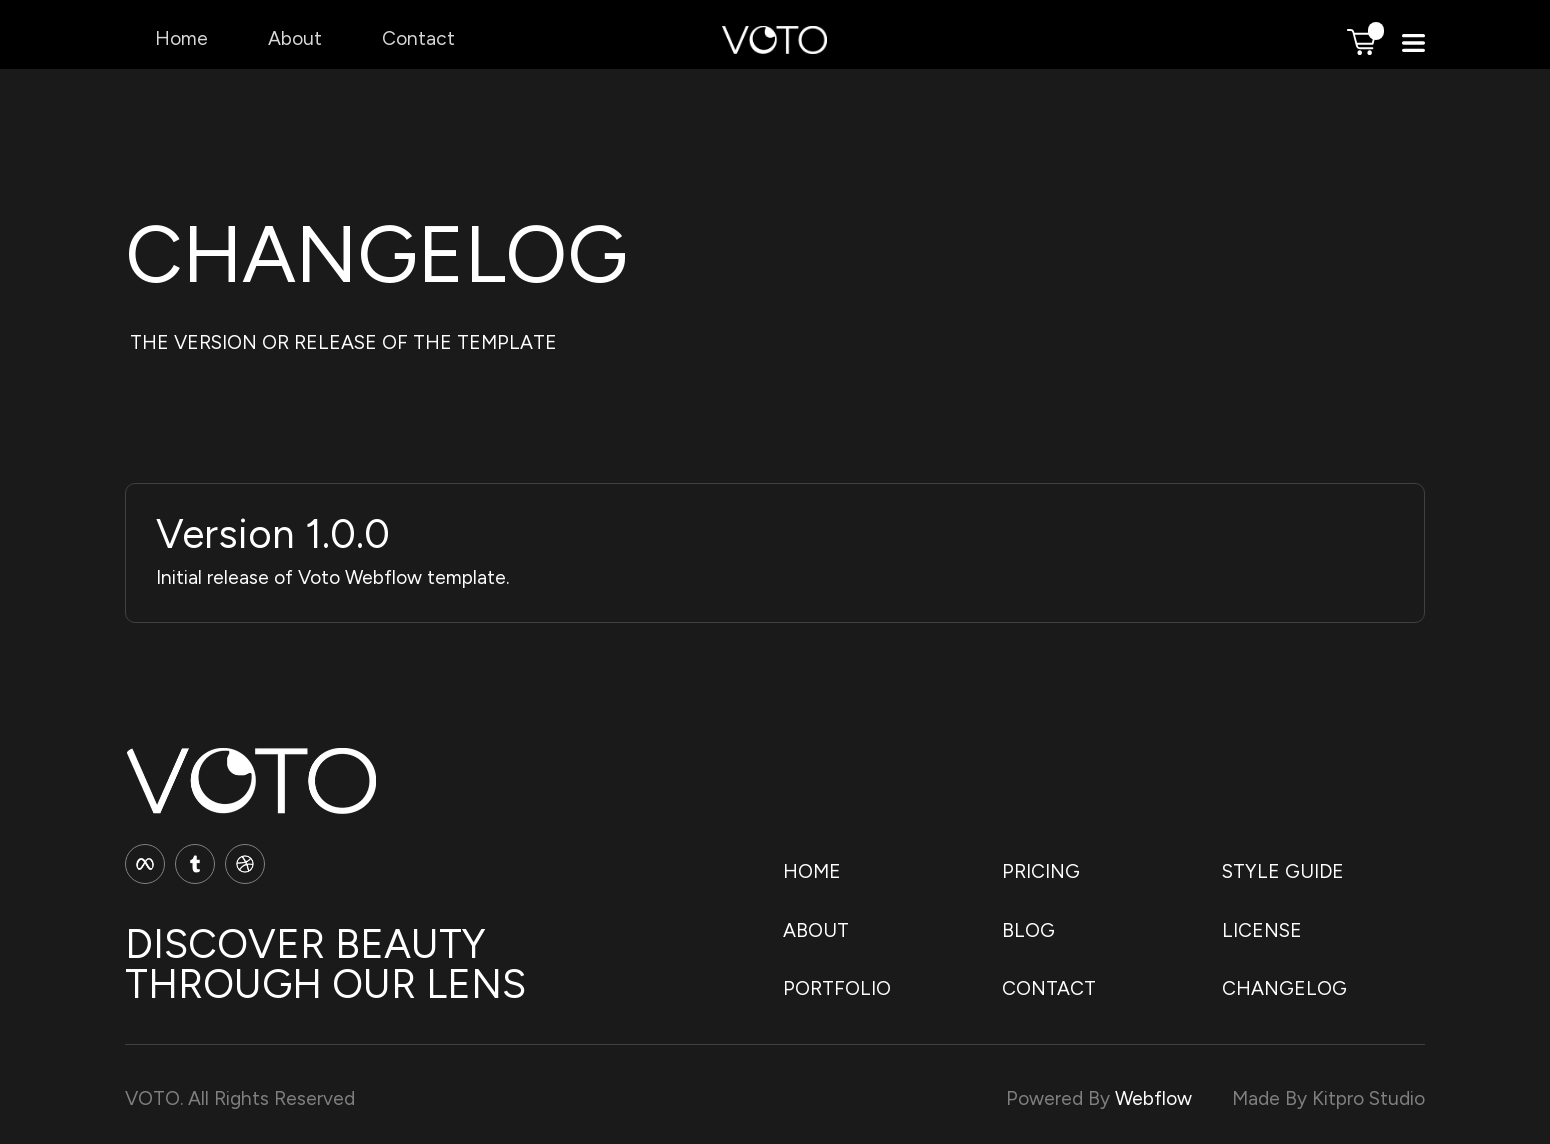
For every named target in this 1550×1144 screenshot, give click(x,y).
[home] (774, 47)
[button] (1361, 41)
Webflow (1153, 1098)
